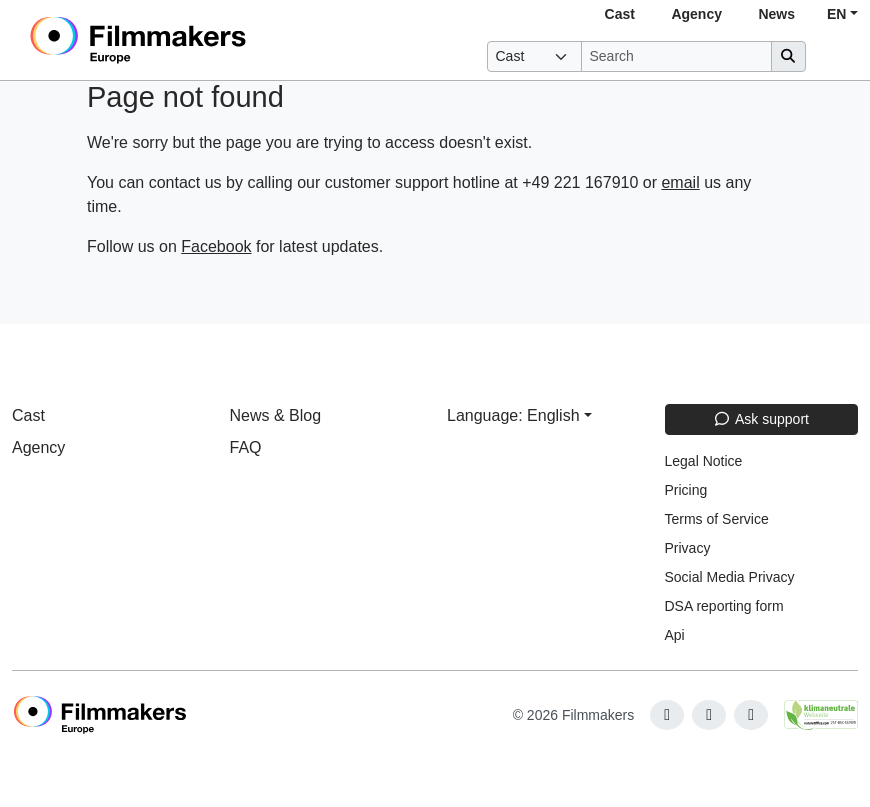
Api (675, 635)
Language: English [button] (513, 415)
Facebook (216, 246)
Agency (696, 14)
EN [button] (836, 14)
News (776, 14)
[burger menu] (836, 56)
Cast (620, 14)
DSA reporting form (724, 606)
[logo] (187, 40)
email (680, 182)
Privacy (688, 548)
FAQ (246, 447)
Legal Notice (704, 461)
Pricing (686, 490)
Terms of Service (717, 519)
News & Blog (276, 415)
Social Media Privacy (730, 577)
